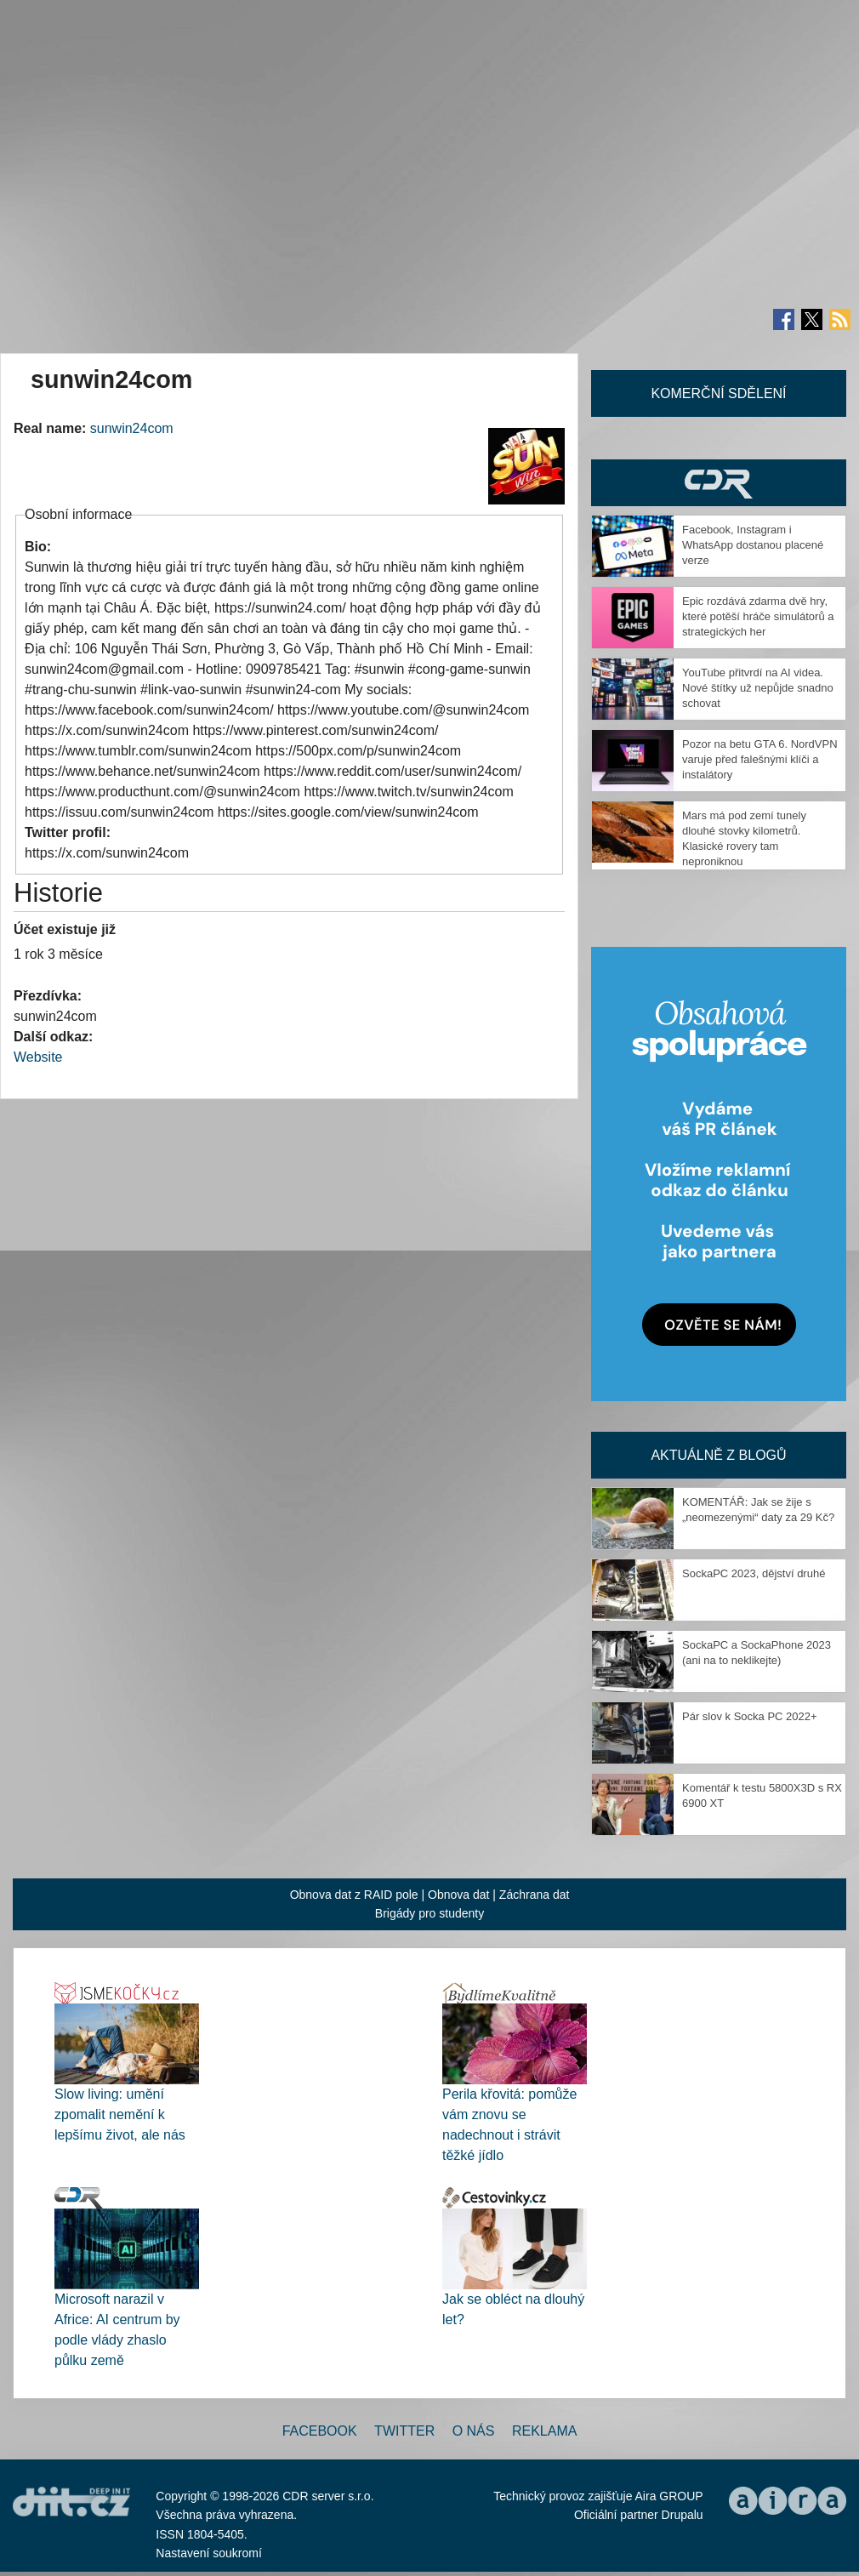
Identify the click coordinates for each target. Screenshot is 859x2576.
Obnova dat (458, 1894)
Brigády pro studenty (429, 1913)
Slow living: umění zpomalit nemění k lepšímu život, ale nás (119, 2114)
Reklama (544, 2431)
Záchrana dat (534, 1894)
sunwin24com (132, 428)
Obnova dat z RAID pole (354, 1894)
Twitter (404, 2431)
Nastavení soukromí (209, 2553)
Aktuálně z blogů (718, 1455)
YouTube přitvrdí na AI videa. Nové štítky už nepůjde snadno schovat (757, 688)
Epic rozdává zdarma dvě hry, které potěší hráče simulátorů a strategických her (757, 616)
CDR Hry (718, 482)
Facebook (319, 2431)
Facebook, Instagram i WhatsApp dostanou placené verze (752, 545)
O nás (473, 2431)
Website (38, 1057)
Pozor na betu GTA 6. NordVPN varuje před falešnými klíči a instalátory (760, 759)
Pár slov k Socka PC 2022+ (749, 1716)
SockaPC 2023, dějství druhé (753, 1573)
